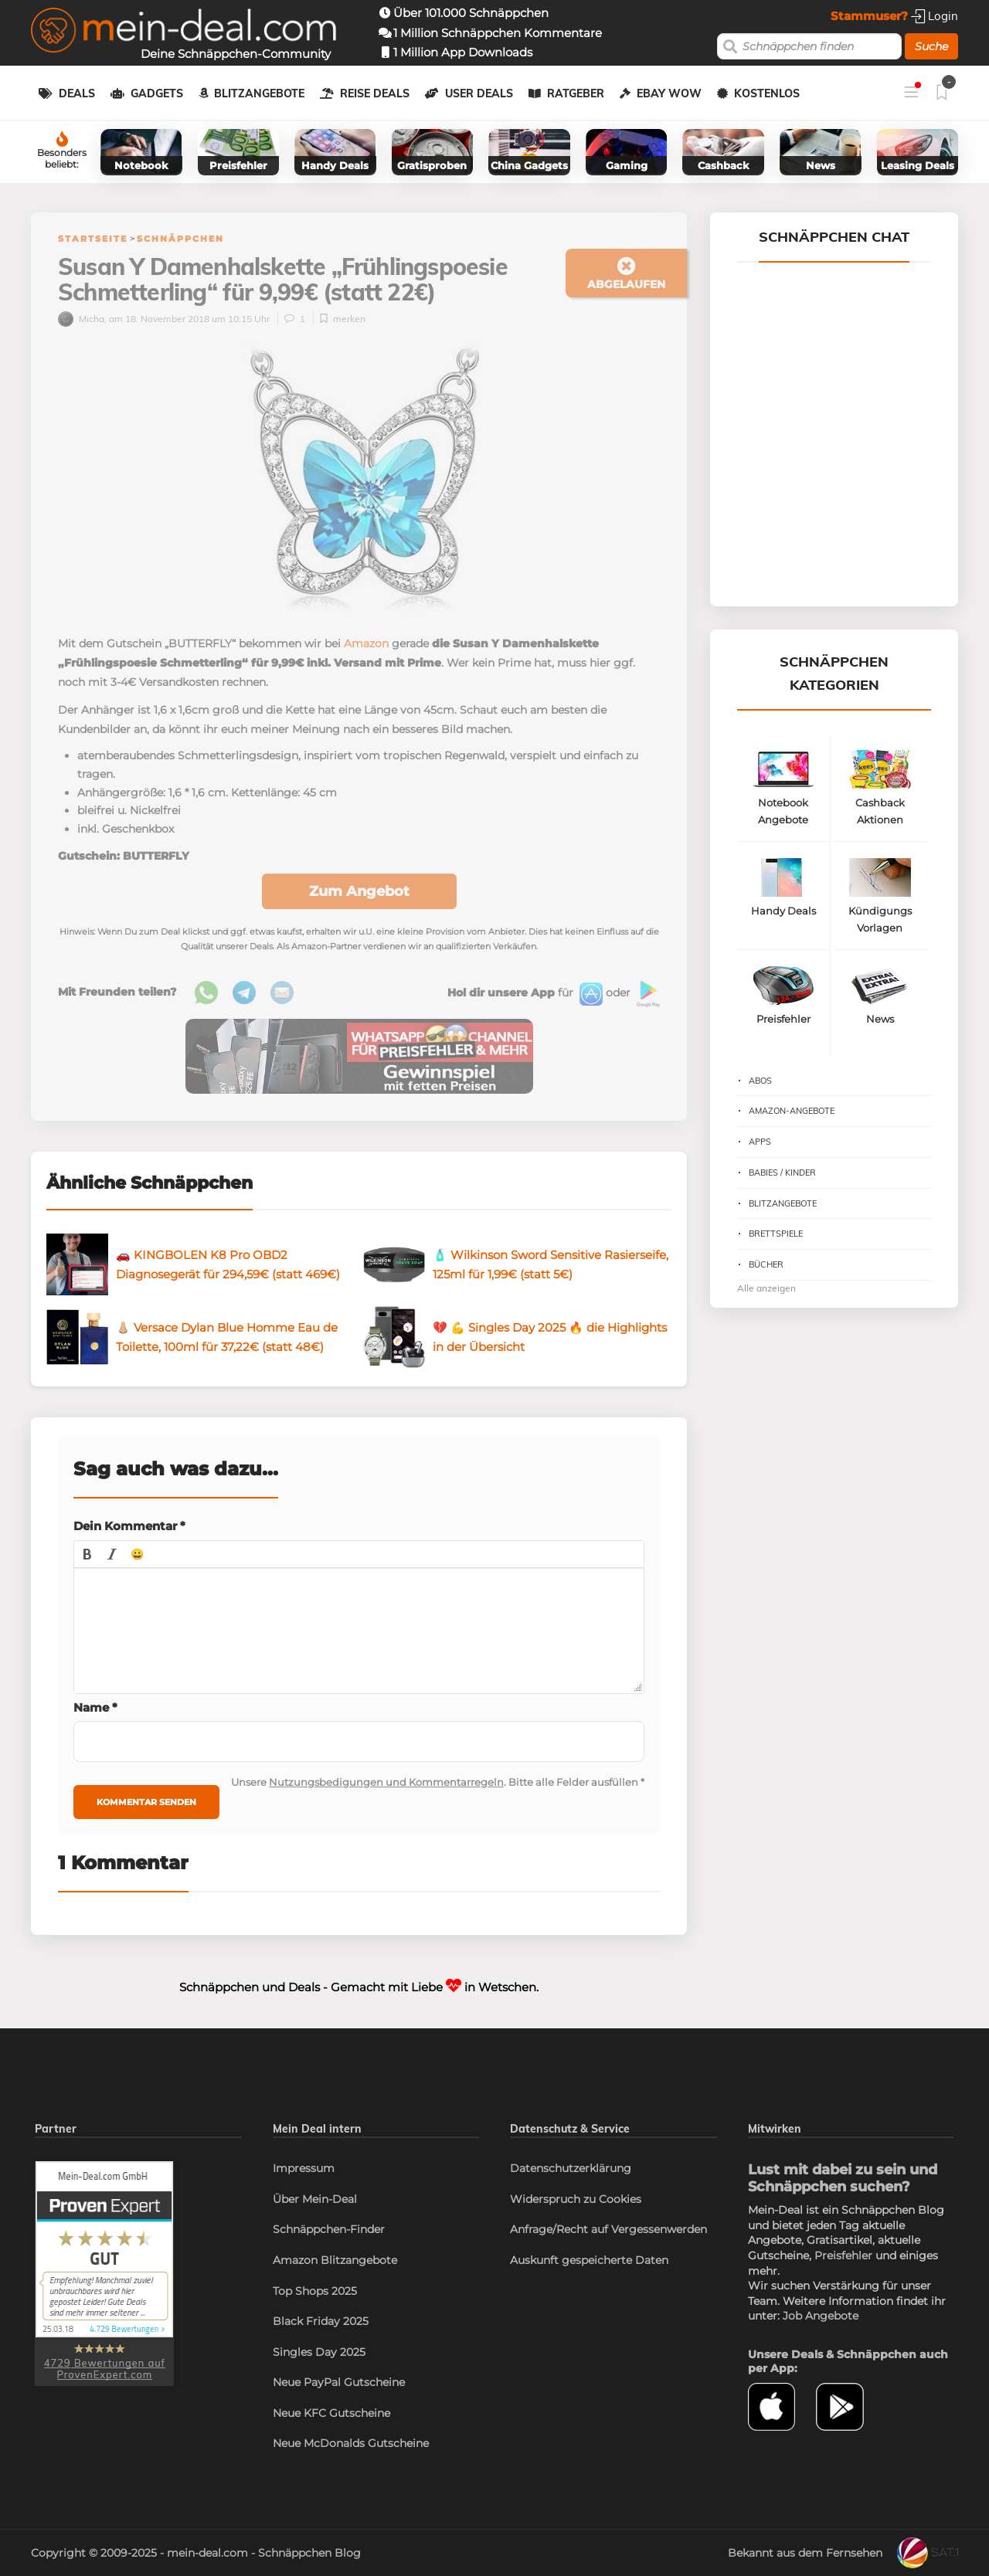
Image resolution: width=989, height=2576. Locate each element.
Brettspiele (776, 1233)
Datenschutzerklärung (570, 2168)
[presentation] (87, 1554)
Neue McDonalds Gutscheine (351, 2443)
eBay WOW (669, 93)
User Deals (479, 93)
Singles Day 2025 (319, 2352)
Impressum (304, 2168)
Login (934, 15)
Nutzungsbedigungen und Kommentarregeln (386, 1782)
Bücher (766, 1264)
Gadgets (157, 93)
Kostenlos (767, 93)
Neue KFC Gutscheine (331, 2413)
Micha (81, 318)
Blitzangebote (259, 93)
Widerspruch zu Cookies (575, 2199)
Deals (77, 93)
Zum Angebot (359, 891)
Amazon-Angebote (791, 1110)
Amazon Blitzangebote (335, 2260)
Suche (931, 46)
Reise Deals (375, 93)
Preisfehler (843, 2255)
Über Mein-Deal (315, 2199)
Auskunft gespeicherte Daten (589, 2260)
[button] (87, 1554)
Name (95, 1707)
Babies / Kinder (782, 1172)
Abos (760, 1080)
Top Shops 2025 (315, 2291)
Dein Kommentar (129, 1526)
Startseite (92, 238)
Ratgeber (575, 93)
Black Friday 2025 (321, 2321)
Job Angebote (820, 2316)
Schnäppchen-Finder (329, 2229)
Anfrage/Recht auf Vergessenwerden (608, 2229)
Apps (760, 1141)
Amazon (366, 643)
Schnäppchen (180, 238)
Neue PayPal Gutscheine (339, 2382)
